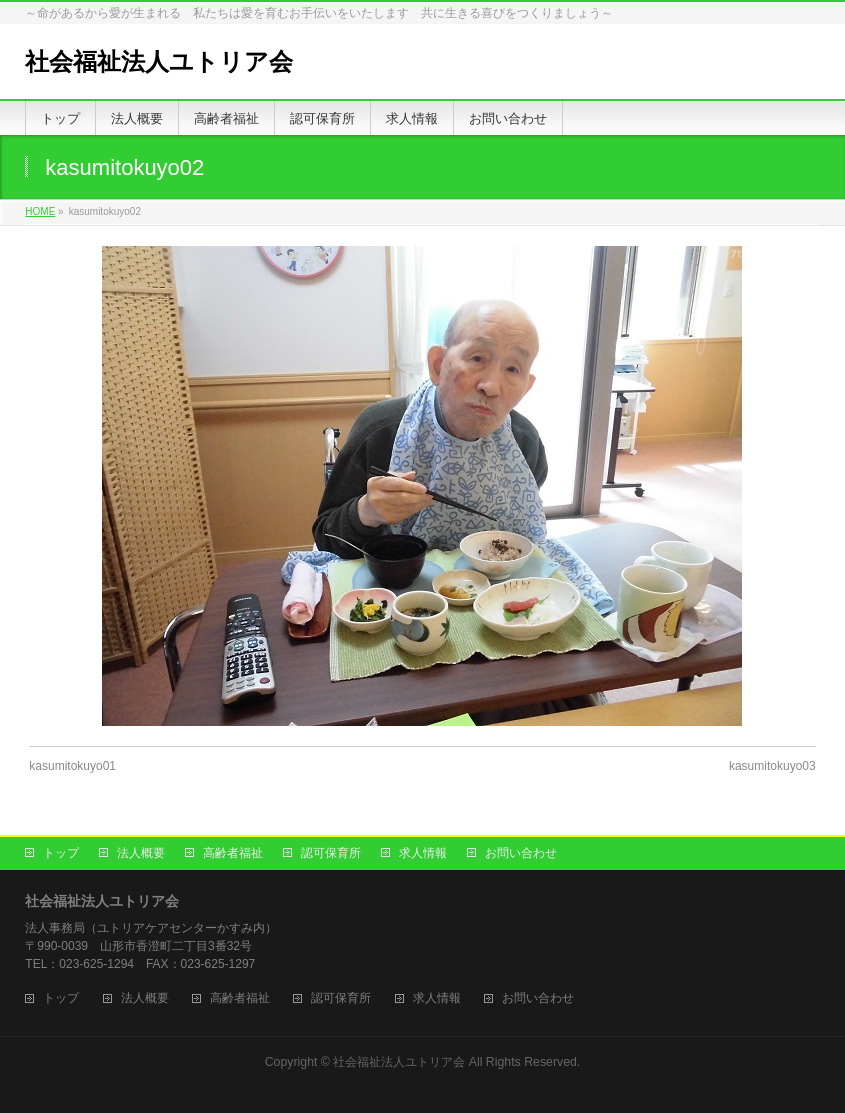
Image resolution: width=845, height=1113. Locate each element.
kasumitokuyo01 (72, 766)
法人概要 (141, 853)
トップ (61, 853)
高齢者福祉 (233, 853)
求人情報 (423, 853)
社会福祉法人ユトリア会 (159, 61)
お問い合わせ (521, 853)
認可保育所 (331, 853)
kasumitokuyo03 (772, 766)
